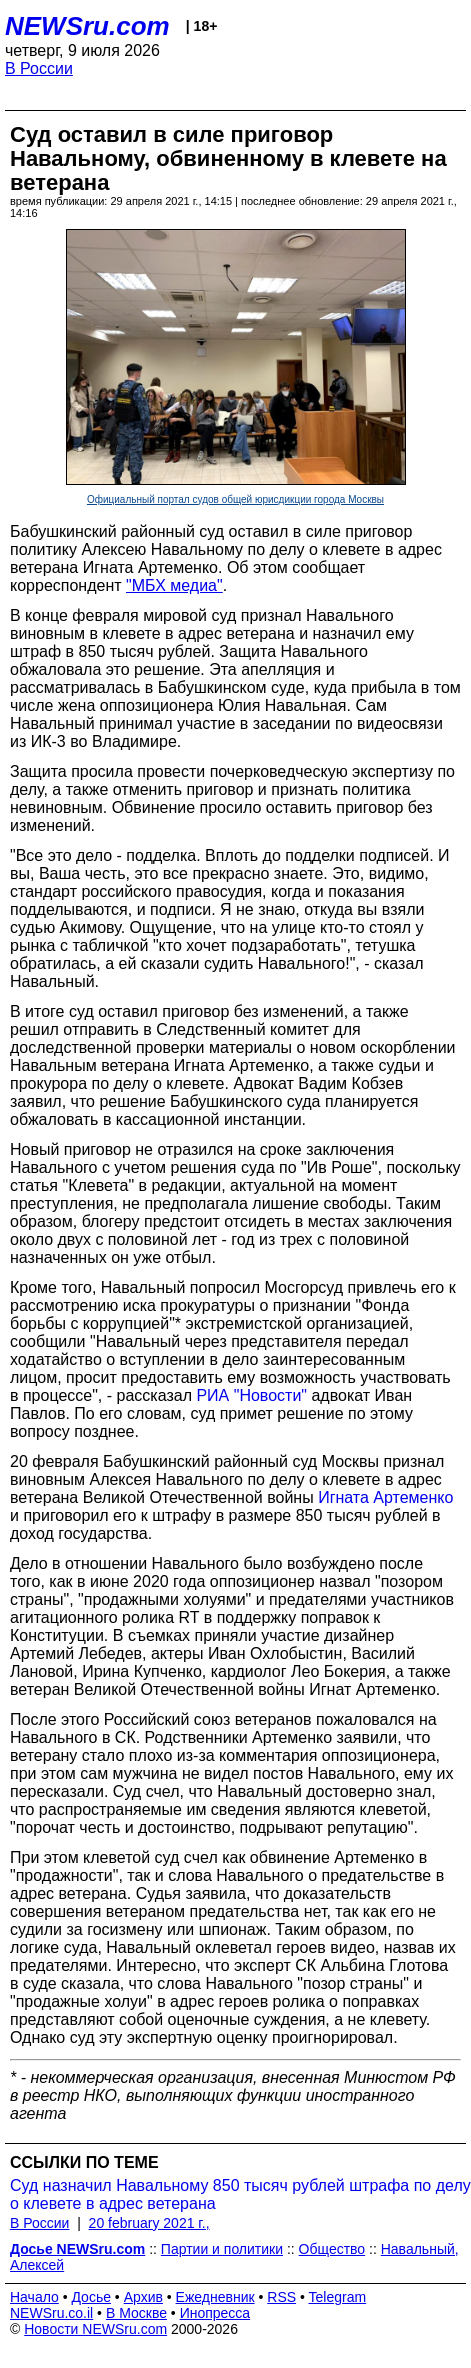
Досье (91, 2297)
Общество (332, 2249)
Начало (34, 2297)
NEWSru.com (87, 26)
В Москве (136, 2313)
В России (39, 68)
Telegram (338, 2297)
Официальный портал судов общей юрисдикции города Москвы (235, 499)
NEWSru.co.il (51, 2313)
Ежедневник (215, 2297)
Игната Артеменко (385, 1497)
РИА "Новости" (251, 1395)
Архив (143, 2297)
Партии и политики (222, 2249)
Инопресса (215, 2313)
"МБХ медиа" (174, 585)
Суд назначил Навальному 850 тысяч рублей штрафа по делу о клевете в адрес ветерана (240, 2194)
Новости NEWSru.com (95, 2329)
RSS (281, 2297)
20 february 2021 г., (149, 2223)
